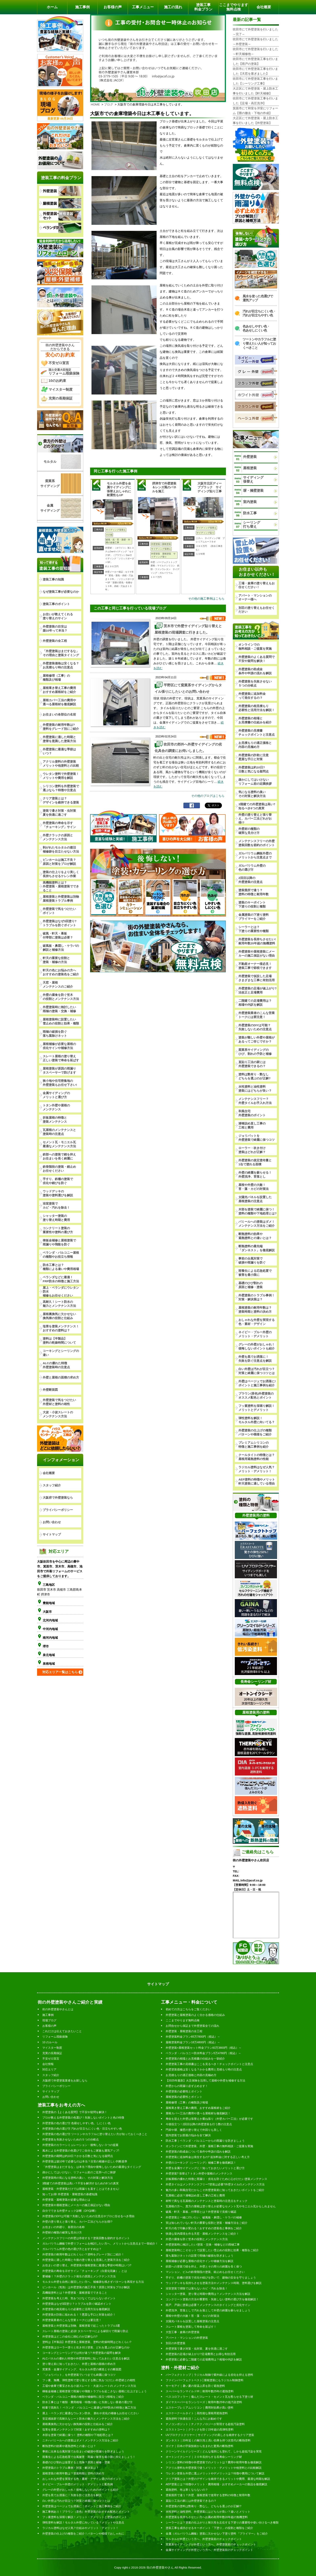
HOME (95, 104)
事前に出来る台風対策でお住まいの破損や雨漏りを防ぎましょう (83, 2451)
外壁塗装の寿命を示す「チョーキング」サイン (59, 825)
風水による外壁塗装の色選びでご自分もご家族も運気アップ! (80, 2150)
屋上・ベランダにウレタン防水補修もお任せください (61, 1291)
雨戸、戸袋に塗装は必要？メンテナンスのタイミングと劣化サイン (208, 2305)
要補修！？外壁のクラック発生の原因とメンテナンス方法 (79, 2276)
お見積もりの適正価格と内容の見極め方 (255, 745)
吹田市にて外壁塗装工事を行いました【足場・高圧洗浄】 (255, 101)
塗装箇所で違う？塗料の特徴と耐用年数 (253, 892)
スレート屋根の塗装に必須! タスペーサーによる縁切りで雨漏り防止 (85, 2331)
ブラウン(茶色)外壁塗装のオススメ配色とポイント (256, 1395)
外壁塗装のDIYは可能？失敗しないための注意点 (255, 1027)
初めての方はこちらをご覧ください (188, 2009)
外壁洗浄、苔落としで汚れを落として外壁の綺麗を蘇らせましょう (208, 2310)
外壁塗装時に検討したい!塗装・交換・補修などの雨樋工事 (203, 2244)
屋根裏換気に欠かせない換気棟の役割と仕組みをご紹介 (77, 2424)
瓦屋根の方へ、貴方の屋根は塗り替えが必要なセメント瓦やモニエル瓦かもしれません (221, 2206)
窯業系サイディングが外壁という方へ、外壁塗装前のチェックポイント (211, 2544)
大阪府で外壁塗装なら (58, 1497)
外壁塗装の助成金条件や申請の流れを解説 (255, 671)
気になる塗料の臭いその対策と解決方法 (252, 794)
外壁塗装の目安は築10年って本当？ (55, 628)
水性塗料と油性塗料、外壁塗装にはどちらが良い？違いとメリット (208, 2511)
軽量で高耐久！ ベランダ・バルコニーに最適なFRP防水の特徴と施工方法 (89, 2407)
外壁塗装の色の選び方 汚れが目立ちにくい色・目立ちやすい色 (82, 2128)
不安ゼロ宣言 (50, 2058)
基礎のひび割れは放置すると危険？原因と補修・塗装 (76, 2462)
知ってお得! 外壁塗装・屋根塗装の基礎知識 (70, 2194)
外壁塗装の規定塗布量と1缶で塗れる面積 (255, 1162)
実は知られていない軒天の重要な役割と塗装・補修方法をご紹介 (206, 2222)
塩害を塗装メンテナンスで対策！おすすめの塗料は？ (76, 2429)
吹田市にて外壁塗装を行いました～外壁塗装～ (255, 41)
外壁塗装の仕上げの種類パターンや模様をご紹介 (255, 1432)
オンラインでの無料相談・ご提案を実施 (255, 646)
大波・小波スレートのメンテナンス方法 (58, 1414)
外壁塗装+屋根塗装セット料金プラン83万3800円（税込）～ (204, 2047)
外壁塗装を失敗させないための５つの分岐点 (70, 2139)
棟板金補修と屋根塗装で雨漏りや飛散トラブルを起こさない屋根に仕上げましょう (94, 2391)
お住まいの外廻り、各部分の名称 (63, 2227)
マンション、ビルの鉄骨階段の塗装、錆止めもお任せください (205, 2271)
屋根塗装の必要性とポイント (184, 2096)
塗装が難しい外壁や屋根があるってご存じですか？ (256, 1039)
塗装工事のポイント (56, 604)
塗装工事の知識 (53, 579)
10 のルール (49, 2042)
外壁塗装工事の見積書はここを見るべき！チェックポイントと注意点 (209, 2064)
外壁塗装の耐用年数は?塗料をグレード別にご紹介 (61, 726)
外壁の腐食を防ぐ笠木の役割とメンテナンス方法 (61, 996)
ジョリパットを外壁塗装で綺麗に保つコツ (256, 1137)
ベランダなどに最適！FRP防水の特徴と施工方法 (61, 1279)
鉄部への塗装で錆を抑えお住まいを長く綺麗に (59, 1156)
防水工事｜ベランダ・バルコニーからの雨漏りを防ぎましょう (205, 2140)
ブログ (108, 104)
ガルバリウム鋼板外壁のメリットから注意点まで (255, 855)
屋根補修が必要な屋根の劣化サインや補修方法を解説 (199, 2261)
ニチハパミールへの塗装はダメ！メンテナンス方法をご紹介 (80, 2440)
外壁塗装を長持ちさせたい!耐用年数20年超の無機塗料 (257, 941)
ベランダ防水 (60, 228)
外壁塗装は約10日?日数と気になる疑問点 (253, 769)
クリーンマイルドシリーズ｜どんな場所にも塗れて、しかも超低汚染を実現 (214, 2451)
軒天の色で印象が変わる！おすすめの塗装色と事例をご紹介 (204, 2228)
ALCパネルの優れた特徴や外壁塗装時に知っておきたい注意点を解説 (86, 2358)
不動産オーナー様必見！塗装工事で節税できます (255, 965)
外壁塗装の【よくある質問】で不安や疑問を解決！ (74, 2112)
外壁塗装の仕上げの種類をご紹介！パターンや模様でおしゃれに (83, 2533)
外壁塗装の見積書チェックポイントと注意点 (256, 732)
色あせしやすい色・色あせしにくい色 (256, 328)
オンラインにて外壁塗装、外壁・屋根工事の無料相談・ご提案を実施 (209, 2146)
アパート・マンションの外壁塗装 (187, 2337)
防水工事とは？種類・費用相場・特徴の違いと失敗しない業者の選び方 (87, 2402)
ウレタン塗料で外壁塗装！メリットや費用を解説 (61, 776)
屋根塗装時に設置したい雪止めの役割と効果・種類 (61, 1021)
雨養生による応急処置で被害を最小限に (255, 1272)
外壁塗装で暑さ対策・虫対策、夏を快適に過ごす (197, 2348)
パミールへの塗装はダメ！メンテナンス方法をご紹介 (256, 1223)
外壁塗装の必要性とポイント (184, 2091)
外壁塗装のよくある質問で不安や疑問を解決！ (256, 659)
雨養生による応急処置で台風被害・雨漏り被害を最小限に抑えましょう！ (88, 2456)
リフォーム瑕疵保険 (55, 2036)
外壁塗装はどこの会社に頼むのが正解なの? (70, 2336)
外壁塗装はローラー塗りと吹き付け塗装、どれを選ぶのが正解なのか (86, 2347)
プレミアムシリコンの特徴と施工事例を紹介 (253, 1444)
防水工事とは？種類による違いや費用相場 (61, 1267)
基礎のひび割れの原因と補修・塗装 (250, 1285)
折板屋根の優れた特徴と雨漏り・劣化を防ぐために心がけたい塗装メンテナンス (216, 2179)
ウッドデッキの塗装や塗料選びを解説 (58, 1193)
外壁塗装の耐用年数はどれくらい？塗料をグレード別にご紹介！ (83, 2254)
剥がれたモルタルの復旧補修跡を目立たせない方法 (61, 849)
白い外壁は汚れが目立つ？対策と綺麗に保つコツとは (256, 1371)
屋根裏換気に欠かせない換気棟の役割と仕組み (59, 1316)
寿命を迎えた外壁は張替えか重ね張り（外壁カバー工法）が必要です (209, 2118)
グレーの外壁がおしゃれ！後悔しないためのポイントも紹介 (80, 2489)
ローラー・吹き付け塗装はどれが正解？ (252, 1150)
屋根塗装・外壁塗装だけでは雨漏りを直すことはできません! (80, 2188)
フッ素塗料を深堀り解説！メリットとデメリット (256, 1407)
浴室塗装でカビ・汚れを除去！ (56, 1205)
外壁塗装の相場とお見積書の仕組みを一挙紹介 (195, 2058)
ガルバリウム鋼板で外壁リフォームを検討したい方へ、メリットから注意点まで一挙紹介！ (100, 2243)
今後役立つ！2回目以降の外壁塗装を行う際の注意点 (199, 2124)
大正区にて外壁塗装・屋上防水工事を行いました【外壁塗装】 (255, 120)
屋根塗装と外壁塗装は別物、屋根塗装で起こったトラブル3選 (81, 2325)
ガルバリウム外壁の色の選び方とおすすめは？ (72, 2249)
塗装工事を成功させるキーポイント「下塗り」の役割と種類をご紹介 (209, 2528)
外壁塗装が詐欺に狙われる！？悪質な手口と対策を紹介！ (79, 2314)
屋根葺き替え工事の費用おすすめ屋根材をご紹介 (59, 690)
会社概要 (49, 1473)
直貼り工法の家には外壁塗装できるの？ (252, 1064)
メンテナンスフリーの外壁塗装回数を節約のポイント (256, 843)
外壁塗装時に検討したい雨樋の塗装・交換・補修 (59, 1009)
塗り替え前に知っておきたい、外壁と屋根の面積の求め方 (79, 2363)
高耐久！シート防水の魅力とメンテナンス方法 (59, 1303)
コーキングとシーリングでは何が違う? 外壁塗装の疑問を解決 (81, 2352)
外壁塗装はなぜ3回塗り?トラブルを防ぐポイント (60, 923)
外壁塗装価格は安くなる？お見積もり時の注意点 (61, 665)
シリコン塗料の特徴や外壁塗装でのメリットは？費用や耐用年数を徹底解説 (214, 2462)
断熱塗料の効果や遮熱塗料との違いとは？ (255, 1236)
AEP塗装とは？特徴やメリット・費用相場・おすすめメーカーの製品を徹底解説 (216, 2484)
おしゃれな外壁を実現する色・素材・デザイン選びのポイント (81, 2478)
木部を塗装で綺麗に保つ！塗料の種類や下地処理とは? (257, 1211)
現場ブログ (49, 2020)
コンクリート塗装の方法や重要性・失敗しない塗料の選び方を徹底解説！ (212, 2299)
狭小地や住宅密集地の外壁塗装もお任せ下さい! (60, 1082)
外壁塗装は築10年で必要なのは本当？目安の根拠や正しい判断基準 (84, 2161)
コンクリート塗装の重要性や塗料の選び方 (58, 1230)
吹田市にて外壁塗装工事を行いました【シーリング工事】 (255, 81)
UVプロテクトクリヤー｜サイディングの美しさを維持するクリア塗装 (210, 2435)
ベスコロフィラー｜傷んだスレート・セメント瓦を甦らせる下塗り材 (209, 2396)
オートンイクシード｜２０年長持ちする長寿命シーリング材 (204, 2456)
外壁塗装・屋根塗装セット (60, 215)
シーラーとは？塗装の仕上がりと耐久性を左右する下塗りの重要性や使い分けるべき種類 (222, 2522)
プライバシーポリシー (58, 1510)
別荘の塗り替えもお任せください (256, 609)
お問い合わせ (52, 1522)
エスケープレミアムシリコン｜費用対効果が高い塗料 (199, 2407)
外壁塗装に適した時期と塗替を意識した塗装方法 (59, 739)
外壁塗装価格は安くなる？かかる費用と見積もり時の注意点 (204, 2069)
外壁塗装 (60, 191)
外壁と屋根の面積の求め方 (61, 1377)
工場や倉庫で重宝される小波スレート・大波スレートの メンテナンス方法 (89, 2385)
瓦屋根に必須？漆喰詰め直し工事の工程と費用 (195, 2195)
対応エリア (49, 2069)
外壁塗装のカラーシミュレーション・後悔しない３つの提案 (80, 2144)
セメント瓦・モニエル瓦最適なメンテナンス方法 (59, 1144)
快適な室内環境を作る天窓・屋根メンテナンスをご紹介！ (202, 2233)
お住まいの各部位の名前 (59, 714)
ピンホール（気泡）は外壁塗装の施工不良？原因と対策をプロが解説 (86, 2287)
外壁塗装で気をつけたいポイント (59, 911)
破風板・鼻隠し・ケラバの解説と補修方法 (61, 947)
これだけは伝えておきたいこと (62, 2031)
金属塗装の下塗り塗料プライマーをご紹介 (253, 916)
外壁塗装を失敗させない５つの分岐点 (255, 683)
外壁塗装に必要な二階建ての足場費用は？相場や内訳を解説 (204, 2359)
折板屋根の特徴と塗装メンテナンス (55, 1119)
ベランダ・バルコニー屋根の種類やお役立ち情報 (61, 1254)
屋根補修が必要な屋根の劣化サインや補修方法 (59, 1046)
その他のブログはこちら (208, 795)
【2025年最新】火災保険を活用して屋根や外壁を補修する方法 (205, 2080)
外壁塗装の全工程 (55, 640)
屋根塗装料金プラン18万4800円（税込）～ (193, 2042)
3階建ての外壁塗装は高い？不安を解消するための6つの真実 (80, 2183)
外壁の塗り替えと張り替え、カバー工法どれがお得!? (255, 818)
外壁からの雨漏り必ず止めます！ (187, 2086)
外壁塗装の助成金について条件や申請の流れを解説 (198, 2151)
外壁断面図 (50, 1389)
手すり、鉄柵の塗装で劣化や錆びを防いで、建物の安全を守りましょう (211, 2277)
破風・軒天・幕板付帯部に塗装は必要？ (58, 935)
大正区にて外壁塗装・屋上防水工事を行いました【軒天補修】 (255, 91)
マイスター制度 (52, 2047)
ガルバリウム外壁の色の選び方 (252, 867)
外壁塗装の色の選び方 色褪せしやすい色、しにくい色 (76, 2123)
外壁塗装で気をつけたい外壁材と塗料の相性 (59, 1402)
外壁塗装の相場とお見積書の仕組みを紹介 (255, 720)
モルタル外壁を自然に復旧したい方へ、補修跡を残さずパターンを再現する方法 (93, 2281)
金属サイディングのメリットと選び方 (56, 1095)
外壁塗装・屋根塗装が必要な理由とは (66, 2199)
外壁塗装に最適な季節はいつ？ (59, 751)
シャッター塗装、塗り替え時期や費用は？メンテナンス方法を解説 (208, 2293)
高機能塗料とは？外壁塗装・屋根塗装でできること (61, 886)
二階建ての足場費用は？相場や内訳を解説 (255, 1002)
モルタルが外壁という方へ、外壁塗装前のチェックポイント (204, 2539)
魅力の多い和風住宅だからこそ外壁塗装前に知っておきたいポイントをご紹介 (215, 2190)
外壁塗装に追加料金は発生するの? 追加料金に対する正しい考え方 (208, 2157)
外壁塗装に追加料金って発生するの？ (252, 695)
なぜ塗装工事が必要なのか (61, 591)
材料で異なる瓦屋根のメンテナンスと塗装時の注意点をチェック (206, 2200)
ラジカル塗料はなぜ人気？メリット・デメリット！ (256, 1469)
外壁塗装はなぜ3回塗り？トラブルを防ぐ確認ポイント (77, 2303)
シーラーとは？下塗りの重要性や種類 (253, 929)
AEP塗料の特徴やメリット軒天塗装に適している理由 (256, 1481)
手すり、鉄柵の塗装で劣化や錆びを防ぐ (58, 1181)
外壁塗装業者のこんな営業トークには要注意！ (256, 1015)
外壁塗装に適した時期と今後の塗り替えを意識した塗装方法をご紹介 (86, 2259)
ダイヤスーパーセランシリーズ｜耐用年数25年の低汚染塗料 (204, 2402)
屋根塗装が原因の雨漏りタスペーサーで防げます (59, 1070)
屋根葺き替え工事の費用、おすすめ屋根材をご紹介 (198, 2107)
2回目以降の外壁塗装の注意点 (250, 880)
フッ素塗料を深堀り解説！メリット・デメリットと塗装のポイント (84, 2517)
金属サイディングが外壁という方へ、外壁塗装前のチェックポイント (209, 2549)
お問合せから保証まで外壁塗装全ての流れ (192, 2025)
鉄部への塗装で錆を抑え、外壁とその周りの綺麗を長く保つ (204, 2266)
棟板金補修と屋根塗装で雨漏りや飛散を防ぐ (59, 1242)
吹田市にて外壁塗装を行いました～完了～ (255, 32)
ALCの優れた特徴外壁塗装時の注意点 (56, 1365)
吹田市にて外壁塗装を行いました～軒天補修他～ (255, 51)
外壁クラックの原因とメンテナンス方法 (58, 837)
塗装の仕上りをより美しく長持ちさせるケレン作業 (61, 874)
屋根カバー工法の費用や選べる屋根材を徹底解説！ (198, 2113)
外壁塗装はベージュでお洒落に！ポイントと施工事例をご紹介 (81, 2506)
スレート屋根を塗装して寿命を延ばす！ (191, 2326)
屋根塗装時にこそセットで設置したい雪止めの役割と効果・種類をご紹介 (212, 2250)
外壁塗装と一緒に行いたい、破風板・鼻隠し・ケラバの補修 (204, 2217)
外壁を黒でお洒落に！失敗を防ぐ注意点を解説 (255, 1358)
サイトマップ (52, 1534)
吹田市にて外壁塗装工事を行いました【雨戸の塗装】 (255, 61)
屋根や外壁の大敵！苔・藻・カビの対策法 (253, 1186)
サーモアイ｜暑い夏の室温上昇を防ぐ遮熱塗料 (195, 2385)
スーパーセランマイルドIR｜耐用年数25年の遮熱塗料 (200, 2391)
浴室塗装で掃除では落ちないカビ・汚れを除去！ (197, 2288)
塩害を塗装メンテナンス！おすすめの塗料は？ (61, 1328)
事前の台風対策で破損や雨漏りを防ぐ (252, 1260)
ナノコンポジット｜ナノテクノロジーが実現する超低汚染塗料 (205, 2424)
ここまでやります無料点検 (183, 2020)
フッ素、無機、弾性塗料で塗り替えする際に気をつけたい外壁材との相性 (88, 2380)
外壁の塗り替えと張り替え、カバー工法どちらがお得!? (77, 2221)
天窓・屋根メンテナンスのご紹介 (58, 984)
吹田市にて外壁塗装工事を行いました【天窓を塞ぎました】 (255, 71)
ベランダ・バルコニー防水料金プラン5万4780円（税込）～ (203, 2053)
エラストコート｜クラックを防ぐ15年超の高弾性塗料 (200, 2429)
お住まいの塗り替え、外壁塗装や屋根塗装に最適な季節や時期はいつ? (86, 2265)
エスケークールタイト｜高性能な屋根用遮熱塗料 (197, 2413)
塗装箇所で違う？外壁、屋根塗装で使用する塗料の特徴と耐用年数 (208, 2495)
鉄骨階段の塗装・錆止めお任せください (59, 1168)
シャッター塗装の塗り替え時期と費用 (56, 1217)
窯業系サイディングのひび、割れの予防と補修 (255, 1051)
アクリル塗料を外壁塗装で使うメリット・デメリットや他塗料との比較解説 (214, 2467)
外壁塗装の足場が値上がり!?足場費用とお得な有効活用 (201, 2354)
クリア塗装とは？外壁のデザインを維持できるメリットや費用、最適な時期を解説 (218, 2478)
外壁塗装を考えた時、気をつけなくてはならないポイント (79, 2298)
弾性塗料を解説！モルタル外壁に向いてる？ (256, 1420)
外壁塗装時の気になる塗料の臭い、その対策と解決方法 (77, 2177)
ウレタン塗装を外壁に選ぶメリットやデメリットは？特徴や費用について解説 (215, 2473)
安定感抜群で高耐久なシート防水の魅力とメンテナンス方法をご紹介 (86, 2418)
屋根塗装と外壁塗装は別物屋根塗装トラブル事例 (61, 898)
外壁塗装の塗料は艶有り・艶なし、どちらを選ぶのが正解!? (203, 2506)
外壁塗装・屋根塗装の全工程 (184, 2031)
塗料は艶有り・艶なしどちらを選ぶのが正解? (254, 1076)
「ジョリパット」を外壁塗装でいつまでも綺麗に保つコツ (79, 2374)
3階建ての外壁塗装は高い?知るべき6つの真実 (256, 806)
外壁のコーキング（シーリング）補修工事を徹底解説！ (201, 2162)
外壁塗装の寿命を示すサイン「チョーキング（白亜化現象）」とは (84, 2270)
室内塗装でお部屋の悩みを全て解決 (188, 2135)
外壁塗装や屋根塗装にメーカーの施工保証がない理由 (256, 953)
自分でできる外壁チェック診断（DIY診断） (70, 2210)
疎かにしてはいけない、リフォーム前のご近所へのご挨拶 (79, 2172)
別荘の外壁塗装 (175, 2343)
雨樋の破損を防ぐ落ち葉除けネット (55, 1033)
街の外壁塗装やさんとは (57, 2009)
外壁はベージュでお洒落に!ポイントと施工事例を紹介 (257, 1383)
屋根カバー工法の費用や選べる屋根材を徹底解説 (59, 702)
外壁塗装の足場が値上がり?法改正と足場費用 (257, 990)
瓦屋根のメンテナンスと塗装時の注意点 (59, 1132)
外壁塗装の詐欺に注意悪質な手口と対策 (253, 757)
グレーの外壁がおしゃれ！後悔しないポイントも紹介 (256, 1346)
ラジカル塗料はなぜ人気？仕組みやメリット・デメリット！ (80, 2528)
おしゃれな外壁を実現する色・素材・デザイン (256, 1322)
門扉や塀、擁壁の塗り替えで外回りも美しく (194, 2129)
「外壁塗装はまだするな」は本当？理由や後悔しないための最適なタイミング (91, 2166)
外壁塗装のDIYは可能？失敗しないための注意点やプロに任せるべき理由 (88, 2216)
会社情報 (48, 2064)
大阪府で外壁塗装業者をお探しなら (64, 2080)
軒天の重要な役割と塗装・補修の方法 (56, 960)
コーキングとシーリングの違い (61, 1353)
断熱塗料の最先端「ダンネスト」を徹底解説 (256, 1248)
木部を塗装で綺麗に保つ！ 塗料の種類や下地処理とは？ (78, 2435)
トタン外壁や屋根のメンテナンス (56, 1107)
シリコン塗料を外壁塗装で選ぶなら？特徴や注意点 (61, 788)
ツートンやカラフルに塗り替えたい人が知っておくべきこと (259, 343)
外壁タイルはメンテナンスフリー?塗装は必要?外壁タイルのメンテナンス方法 (215, 2184)
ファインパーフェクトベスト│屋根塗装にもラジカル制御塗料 (205, 2380)
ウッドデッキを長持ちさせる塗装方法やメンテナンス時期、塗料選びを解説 (214, 2283)
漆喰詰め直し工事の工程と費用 (252, 1125)
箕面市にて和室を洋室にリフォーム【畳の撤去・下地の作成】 (255, 110)
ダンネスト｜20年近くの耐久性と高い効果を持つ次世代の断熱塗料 (208, 2440)
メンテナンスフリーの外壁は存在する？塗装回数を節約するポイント (86, 2238)
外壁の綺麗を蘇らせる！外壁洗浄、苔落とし (255, 1174)
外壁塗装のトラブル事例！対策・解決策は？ (256, 1297)
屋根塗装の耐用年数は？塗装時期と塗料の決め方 (255, 1309)
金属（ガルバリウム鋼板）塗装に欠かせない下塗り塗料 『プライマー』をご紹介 (217, 2533)
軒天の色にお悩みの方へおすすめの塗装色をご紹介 (61, 972)
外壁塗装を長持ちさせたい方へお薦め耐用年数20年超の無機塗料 (207, 2517)
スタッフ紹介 (52, 1485)
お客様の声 (49, 2025)
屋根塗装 (60, 203)
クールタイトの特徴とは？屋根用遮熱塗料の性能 (256, 1457)
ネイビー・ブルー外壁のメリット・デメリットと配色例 (77, 2484)
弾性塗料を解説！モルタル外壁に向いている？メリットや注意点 (83, 2522)
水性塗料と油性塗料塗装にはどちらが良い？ (255, 1088)
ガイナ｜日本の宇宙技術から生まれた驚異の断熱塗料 (199, 2446)
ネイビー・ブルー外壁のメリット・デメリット (255, 1334)
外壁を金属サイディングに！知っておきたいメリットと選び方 (205, 2168)
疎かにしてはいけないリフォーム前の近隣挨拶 (255, 781)
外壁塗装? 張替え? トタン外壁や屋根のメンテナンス (199, 2173)
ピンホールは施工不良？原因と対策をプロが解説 (59, 861)
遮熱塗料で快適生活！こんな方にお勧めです (194, 2418)
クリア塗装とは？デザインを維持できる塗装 (61, 800)
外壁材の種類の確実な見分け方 (249, 830)
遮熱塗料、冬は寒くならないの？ (187, 2489)
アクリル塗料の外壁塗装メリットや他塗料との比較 (61, 763)
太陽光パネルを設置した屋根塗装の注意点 (255, 1199)
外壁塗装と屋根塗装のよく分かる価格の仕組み (195, 2014)
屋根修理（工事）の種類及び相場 (56, 677)
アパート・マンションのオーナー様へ (255, 597)
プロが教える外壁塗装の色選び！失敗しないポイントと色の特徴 (83, 2117)
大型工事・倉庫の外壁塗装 (183, 2332)
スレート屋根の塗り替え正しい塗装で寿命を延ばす (61, 1058)
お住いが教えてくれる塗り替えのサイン (58, 616)
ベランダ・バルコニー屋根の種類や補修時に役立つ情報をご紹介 (83, 2396)
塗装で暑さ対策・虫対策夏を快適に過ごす (59, 812)
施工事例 (48, 2014)
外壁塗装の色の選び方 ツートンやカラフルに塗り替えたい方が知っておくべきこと (95, 2134)
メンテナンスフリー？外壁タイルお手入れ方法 (255, 1101)
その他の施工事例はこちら (206, 598)
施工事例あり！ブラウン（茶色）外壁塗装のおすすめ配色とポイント (86, 2511)
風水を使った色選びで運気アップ (258, 298)
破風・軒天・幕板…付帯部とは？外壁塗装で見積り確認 (201, 2211)
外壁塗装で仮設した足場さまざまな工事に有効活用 (256, 978)
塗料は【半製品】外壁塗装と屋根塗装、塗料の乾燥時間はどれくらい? (86, 2342)
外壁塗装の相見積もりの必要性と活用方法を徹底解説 (76, 2309)
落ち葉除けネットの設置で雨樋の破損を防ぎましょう (199, 2255)
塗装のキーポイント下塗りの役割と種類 (252, 904)
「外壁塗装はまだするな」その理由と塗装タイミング (61, 653)
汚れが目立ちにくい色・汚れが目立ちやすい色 (259, 313)
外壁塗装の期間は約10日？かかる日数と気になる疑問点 (77, 2156)
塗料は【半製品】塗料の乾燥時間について (59, 1340)
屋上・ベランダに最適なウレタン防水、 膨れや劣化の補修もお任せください (90, 2413)
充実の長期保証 (52, 2053)
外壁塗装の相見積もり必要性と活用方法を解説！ (256, 708)
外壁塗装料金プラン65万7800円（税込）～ (193, 2036)
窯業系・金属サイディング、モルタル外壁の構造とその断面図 (81, 2369)
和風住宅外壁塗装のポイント (252, 1113)
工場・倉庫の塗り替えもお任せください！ (256, 585)
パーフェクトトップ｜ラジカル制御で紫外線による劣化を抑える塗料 (209, 2374)
